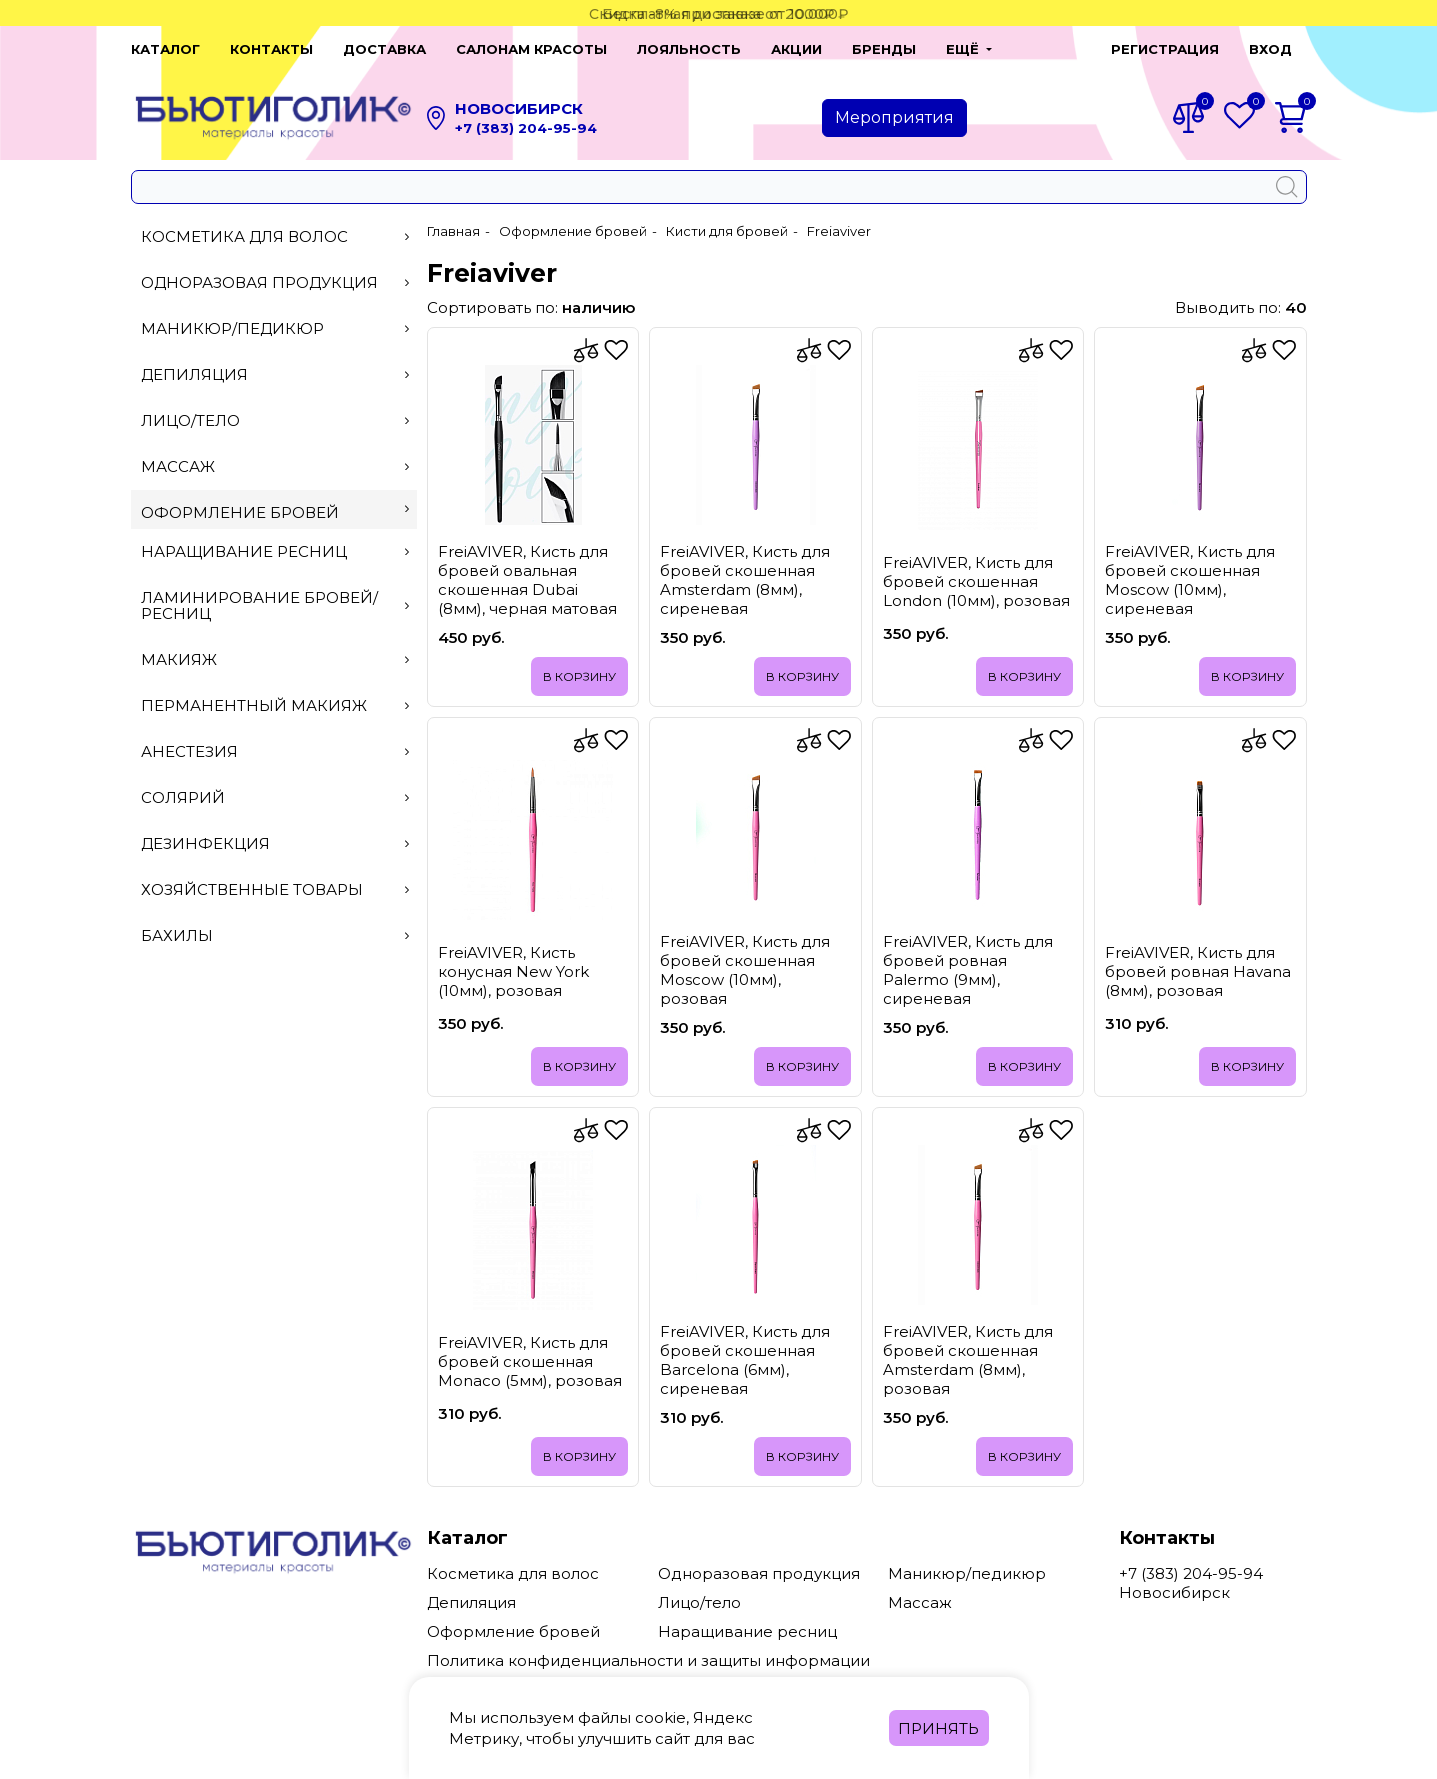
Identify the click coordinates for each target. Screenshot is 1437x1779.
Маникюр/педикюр (275, 328)
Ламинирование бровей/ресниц (275, 605)
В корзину (579, 676)
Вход (1270, 49)
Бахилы (275, 935)
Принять (938, 1728)
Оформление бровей (275, 512)
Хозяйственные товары (275, 889)
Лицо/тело (275, 420)
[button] (969, 49)
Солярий (275, 797)
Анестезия (275, 751)
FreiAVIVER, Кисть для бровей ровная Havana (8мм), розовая (1198, 971)
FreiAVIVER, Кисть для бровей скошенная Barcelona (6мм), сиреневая (745, 1360)
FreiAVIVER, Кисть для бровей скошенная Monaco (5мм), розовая (530, 1361)
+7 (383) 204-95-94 (526, 128)
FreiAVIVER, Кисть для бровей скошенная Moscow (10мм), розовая (745, 970)
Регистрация (1165, 49)
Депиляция (275, 374)
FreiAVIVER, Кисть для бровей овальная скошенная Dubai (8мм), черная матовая (527, 580)
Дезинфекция (275, 843)
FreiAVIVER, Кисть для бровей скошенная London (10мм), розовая (976, 581)
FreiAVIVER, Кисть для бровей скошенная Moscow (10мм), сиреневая (1190, 580)
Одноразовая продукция (275, 282)
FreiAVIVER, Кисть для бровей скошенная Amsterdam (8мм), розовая (968, 1360)
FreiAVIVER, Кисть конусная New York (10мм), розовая (513, 971)
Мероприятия (894, 117)
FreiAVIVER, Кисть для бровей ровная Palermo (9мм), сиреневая (968, 970)
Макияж (275, 659)
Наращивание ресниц (275, 551)
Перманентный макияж (275, 705)
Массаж (275, 466)
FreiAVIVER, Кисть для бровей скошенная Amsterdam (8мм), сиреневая (745, 580)
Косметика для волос (275, 236)
